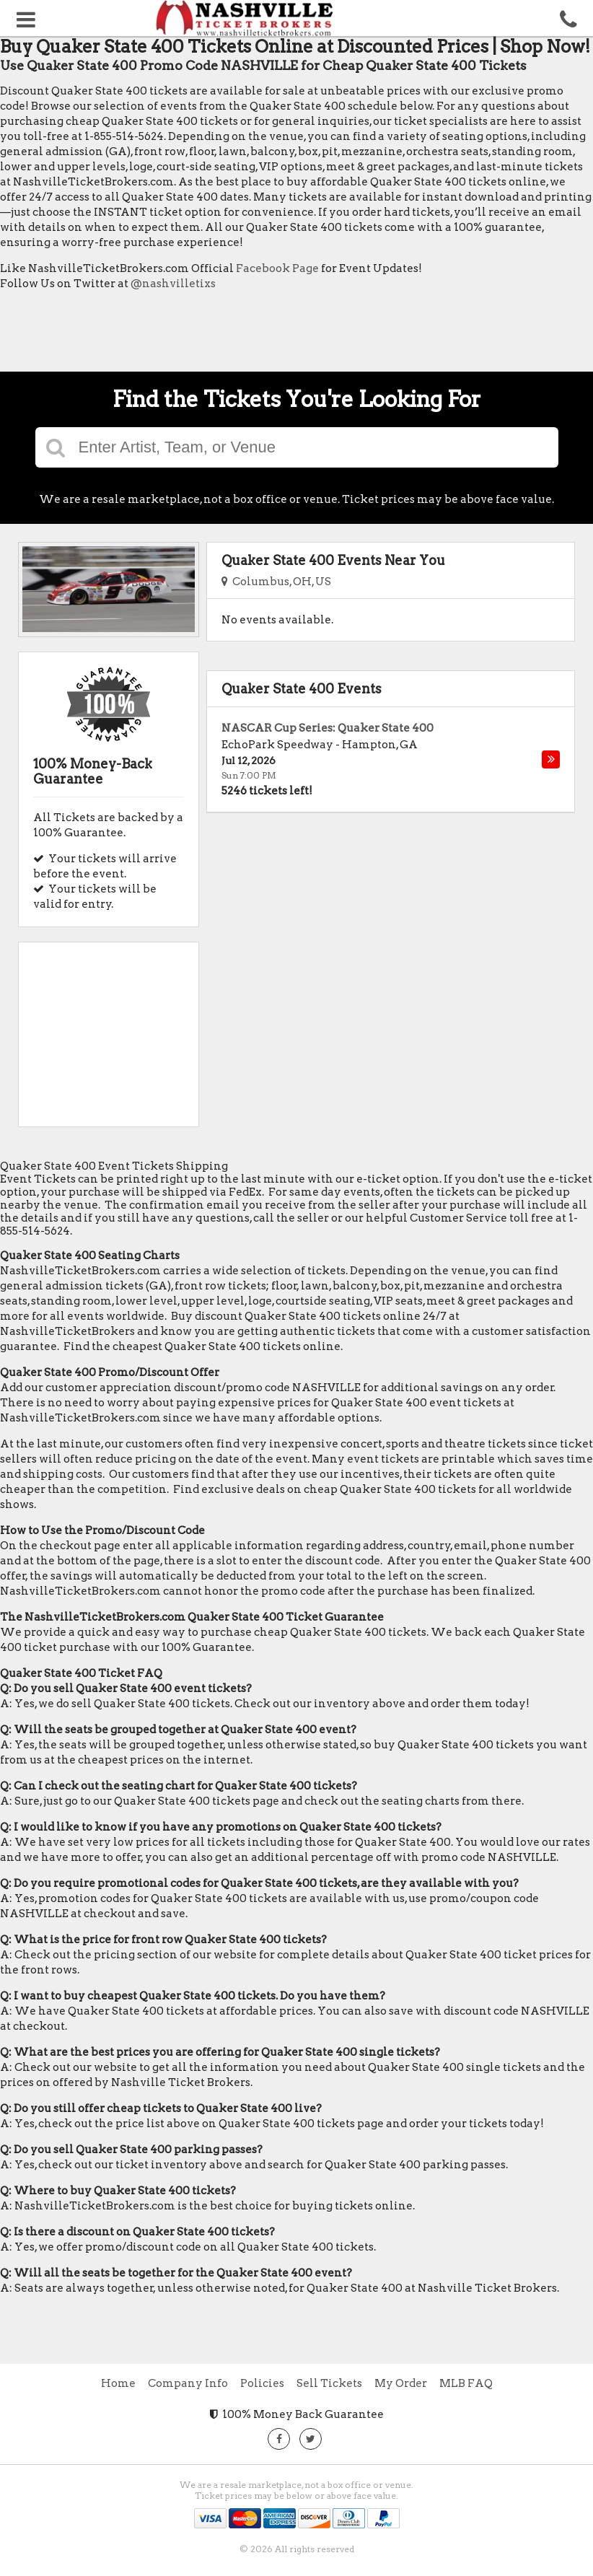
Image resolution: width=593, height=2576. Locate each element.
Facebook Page (277, 268)
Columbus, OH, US (276, 581)
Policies (262, 2383)
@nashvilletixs (173, 283)
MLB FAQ (466, 2383)
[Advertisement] (262, 334)
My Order (400, 2383)
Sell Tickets (329, 2383)
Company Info (188, 2383)
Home (118, 2383)
